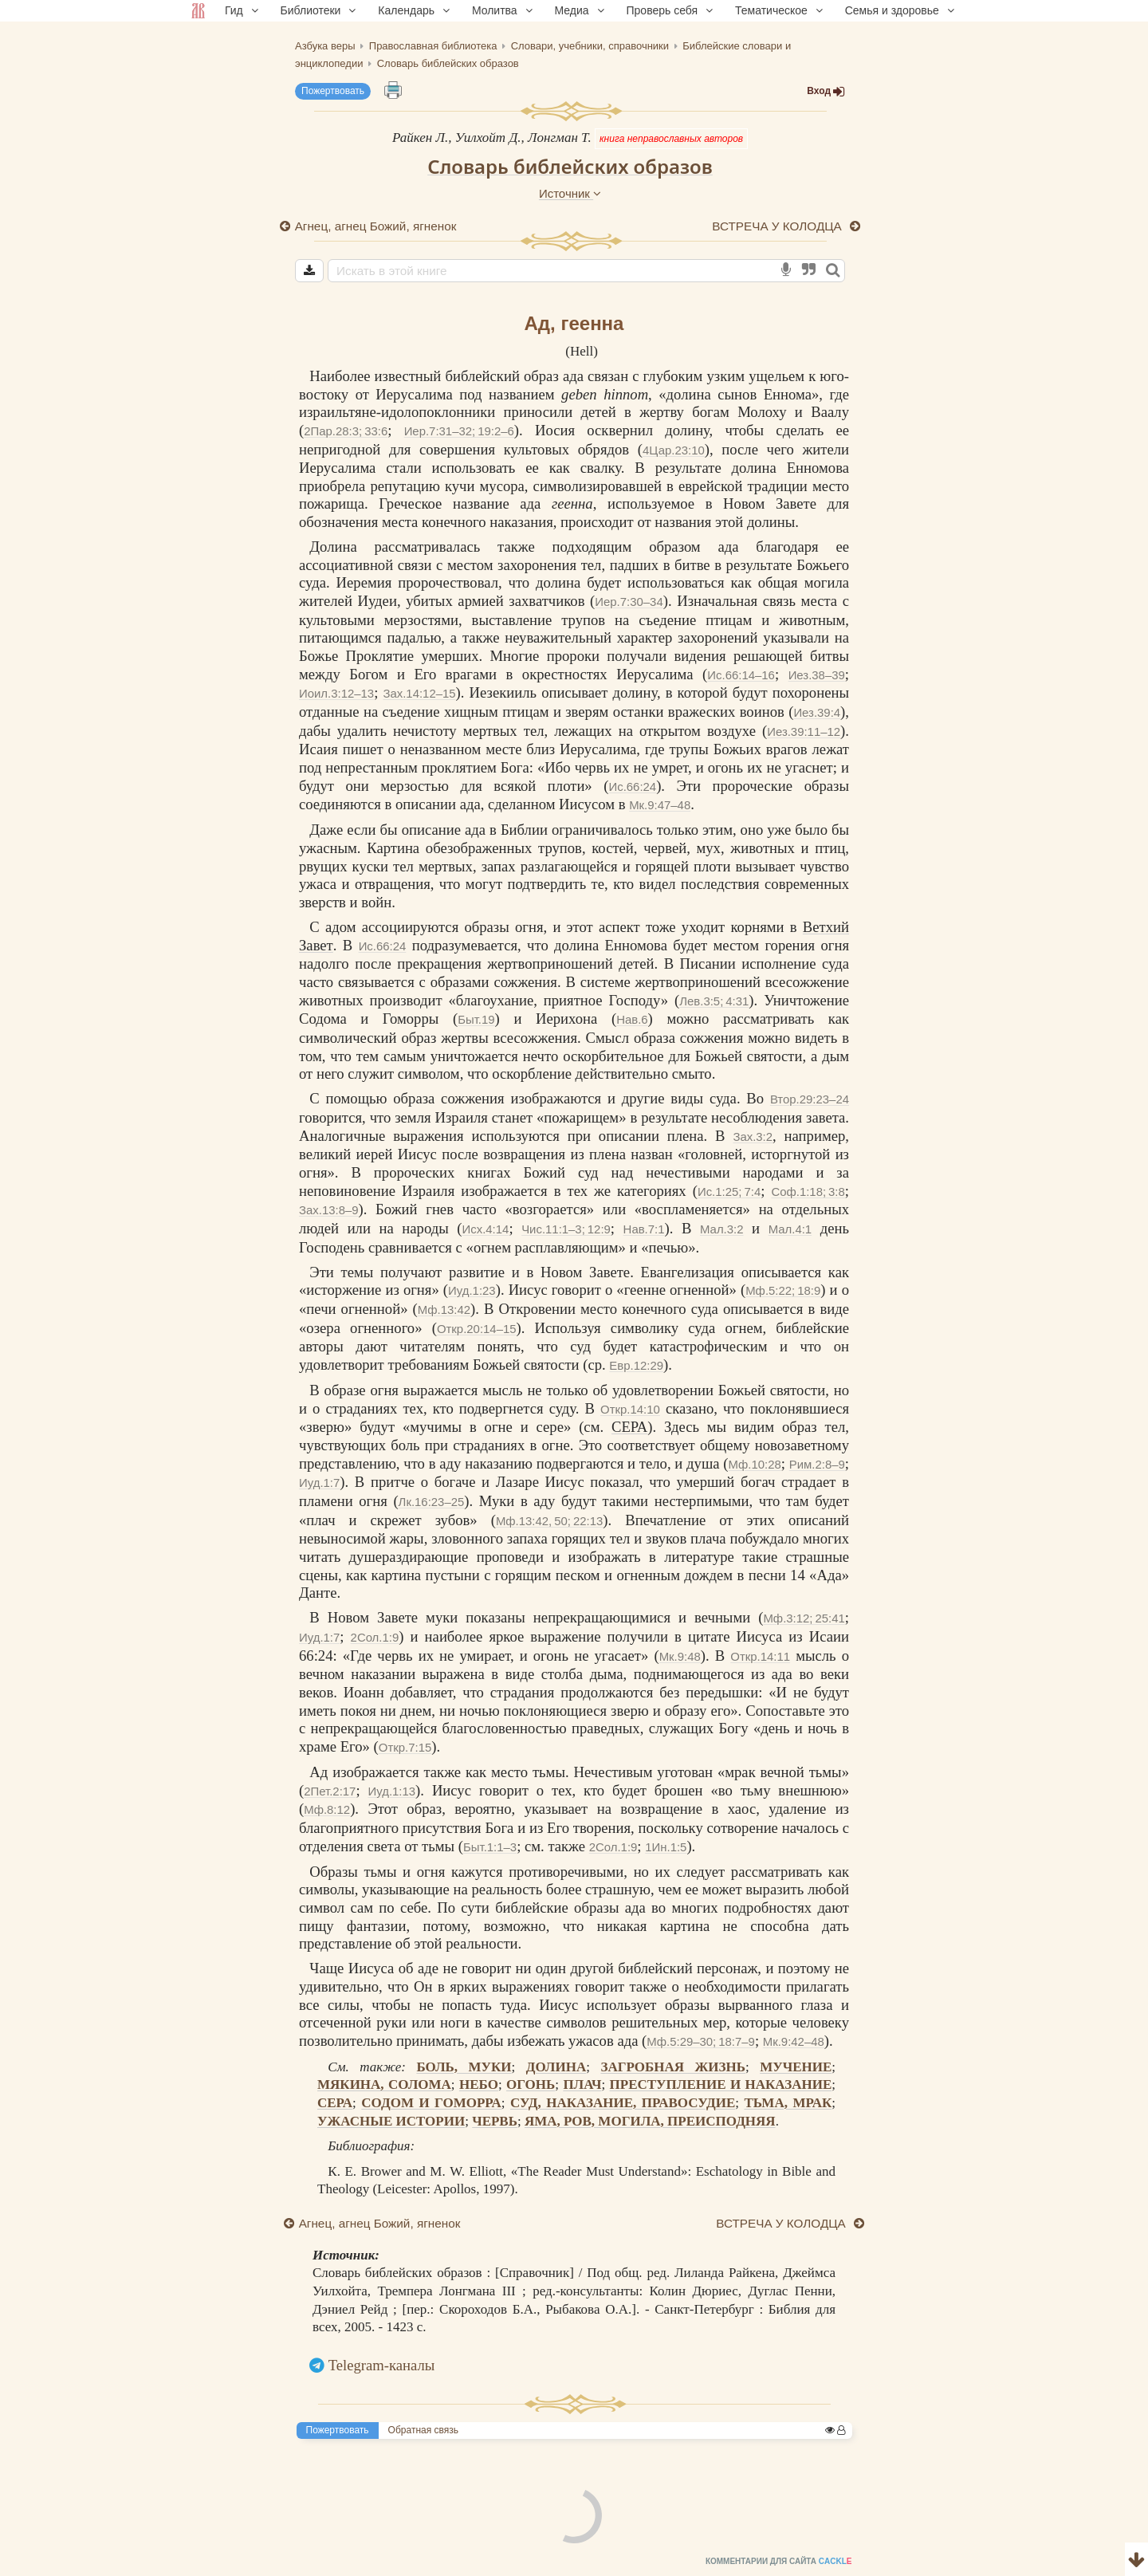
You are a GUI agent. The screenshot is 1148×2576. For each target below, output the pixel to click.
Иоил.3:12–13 (336, 693)
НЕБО (478, 2084)
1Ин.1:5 (665, 1847)
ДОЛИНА (556, 2067)
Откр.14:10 (630, 1409)
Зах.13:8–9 (329, 1210)
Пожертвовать (332, 90)
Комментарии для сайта (106, 2565)
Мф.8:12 (327, 1809)
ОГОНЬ (530, 2084)
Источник (570, 193)
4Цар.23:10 (674, 450)
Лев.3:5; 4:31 (714, 1001)
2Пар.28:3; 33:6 (345, 431)
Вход (826, 91)
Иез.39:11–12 (803, 731)
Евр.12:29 (636, 1365)
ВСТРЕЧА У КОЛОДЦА (778, 226)
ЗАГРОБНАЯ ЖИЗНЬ (672, 2067)
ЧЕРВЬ (494, 2121)
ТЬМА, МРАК (788, 2102)
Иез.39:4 (816, 712)
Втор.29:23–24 (809, 1099)
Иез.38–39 (816, 675)
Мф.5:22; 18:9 (782, 1290)
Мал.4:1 (790, 1229)
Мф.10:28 (755, 1464)
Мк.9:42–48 (793, 2041)
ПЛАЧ (582, 2084)
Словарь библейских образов (570, 166)
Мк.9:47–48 (659, 805)
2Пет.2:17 (330, 1791)
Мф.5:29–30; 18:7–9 (701, 2041)
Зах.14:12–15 (419, 693)
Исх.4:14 (485, 1229)
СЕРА (629, 1426)
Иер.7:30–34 (628, 601)
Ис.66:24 (632, 786)
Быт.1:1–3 (490, 1847)
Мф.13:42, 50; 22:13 (549, 1521)
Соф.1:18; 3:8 (807, 1191)
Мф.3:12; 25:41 (803, 1618)
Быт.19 (476, 1019)
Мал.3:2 (722, 1229)
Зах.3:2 (753, 1136)
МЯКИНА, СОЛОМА (384, 2084)
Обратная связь (423, 2430)
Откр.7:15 (405, 1747)
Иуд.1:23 (472, 1290)
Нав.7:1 (644, 1229)
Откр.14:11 (760, 1656)
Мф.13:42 (444, 1309)
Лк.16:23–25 (432, 1501)
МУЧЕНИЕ (796, 2067)
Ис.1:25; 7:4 (729, 1191)
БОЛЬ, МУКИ (463, 2067)
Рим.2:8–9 (817, 1464)
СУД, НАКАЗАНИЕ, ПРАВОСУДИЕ (622, 2102)
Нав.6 (631, 1019)
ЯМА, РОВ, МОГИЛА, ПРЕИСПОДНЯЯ (650, 2121)
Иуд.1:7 (319, 1482)
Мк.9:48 (680, 1656)
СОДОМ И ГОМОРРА (431, 2102)
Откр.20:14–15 (477, 1328)
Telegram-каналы (381, 2365)
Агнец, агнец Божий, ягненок (375, 226)
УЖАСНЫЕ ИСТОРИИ (391, 2121)
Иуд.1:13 (392, 1791)
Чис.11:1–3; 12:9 (566, 1229)
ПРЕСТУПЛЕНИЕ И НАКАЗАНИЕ (721, 2084)
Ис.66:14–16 (741, 675)
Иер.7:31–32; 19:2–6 (459, 431)
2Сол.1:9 (375, 1637)
